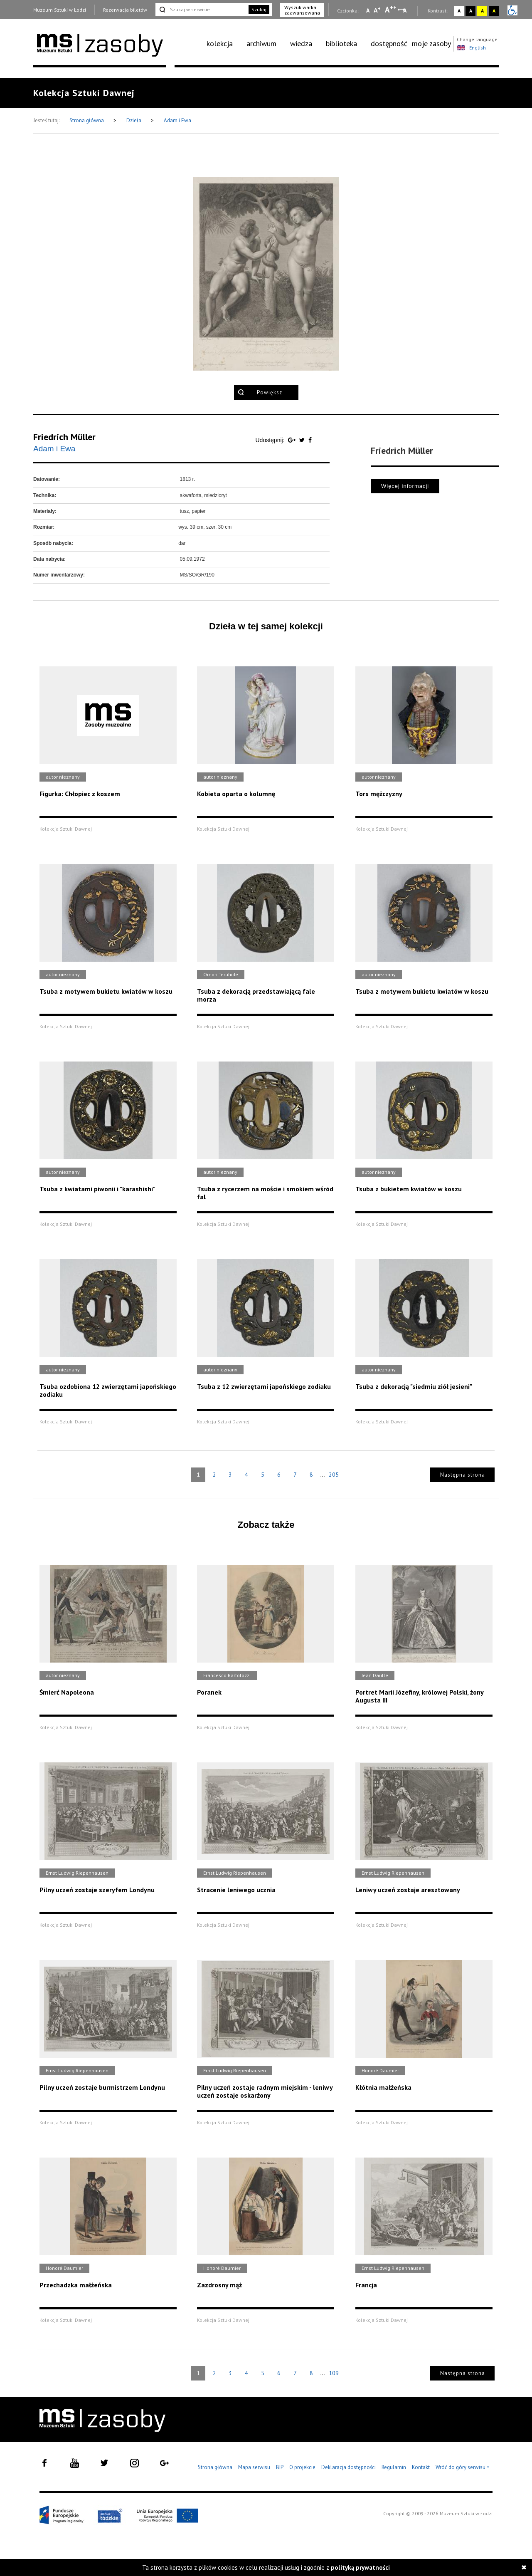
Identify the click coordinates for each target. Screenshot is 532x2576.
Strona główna (87, 120)
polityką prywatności (360, 2567)
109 (334, 2373)
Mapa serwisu (254, 2467)
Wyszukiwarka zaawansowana (302, 10)
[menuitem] (224, 44)
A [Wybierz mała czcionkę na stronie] (367, 10)
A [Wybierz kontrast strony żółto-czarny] (482, 10)
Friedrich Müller (64, 437)
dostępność (389, 43)
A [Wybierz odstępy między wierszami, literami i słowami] (405, 10)
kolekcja (220, 43)
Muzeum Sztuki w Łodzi (59, 10)
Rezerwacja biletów (125, 10)
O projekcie (302, 2467)
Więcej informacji (405, 486)
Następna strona (462, 1474)
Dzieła (134, 120)
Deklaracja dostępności (348, 2467)
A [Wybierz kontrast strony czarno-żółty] (494, 10)
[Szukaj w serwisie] (201, 9)
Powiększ (269, 392)
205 (334, 1474)
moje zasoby (431, 43)
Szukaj (258, 9)
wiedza (301, 43)
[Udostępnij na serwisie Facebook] (310, 440)
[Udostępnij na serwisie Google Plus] (292, 440)
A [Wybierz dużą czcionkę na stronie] (391, 10)
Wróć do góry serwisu (463, 2468)
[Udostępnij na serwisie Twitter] (302, 440)
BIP (279, 2467)
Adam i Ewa (177, 120)
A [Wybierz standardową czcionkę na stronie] (377, 10)
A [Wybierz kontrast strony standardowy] (459, 10)
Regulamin (394, 2467)
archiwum (261, 43)
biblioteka (341, 43)
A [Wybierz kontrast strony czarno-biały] (470, 10)
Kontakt (421, 2467)
